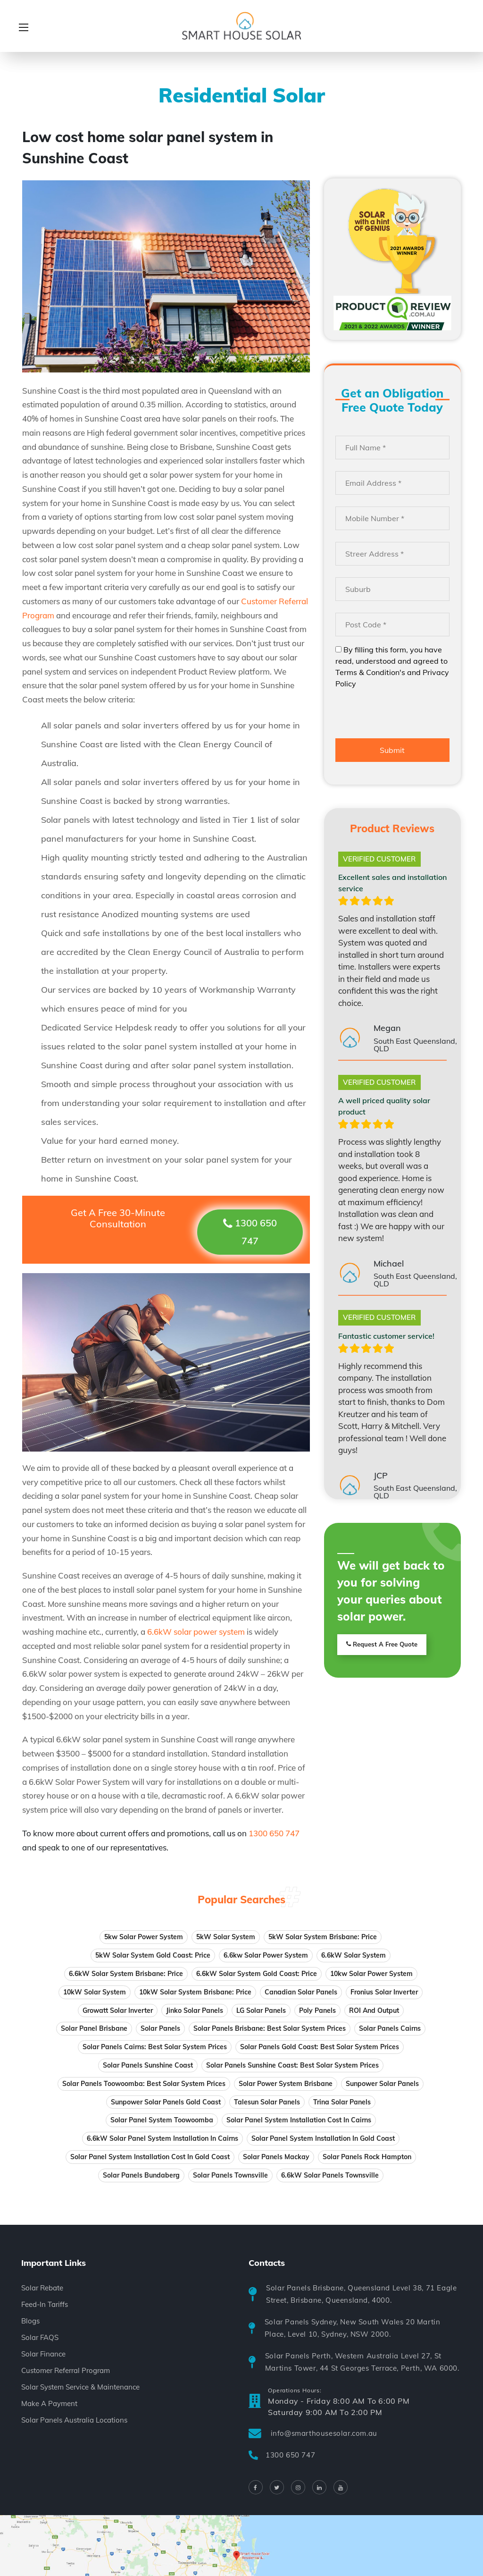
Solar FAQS (39, 2337)
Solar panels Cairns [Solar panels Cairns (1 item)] (390, 2028)
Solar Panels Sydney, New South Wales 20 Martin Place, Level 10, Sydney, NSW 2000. (353, 2328)
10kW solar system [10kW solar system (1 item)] (94, 1992)
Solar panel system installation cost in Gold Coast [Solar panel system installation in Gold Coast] (150, 2157)
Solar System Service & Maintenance (80, 2386)
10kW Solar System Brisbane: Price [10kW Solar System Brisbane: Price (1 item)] (195, 1992)
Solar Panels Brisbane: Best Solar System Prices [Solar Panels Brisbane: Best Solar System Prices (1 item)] (269, 2028)
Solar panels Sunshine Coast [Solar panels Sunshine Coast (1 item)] (148, 2065)
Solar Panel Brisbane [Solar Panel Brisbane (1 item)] (94, 2028)
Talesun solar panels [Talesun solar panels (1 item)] (267, 2102)
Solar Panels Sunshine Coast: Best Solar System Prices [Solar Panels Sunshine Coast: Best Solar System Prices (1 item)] (292, 2065)
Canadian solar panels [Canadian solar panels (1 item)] (301, 1992)
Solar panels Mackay (276, 2157)
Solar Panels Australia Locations (74, 2420)
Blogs (30, 2320)
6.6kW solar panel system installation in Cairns (162, 2138)
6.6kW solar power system (196, 1632)
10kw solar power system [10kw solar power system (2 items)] (371, 1973)
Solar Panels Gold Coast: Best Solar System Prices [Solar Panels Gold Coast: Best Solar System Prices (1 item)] (319, 2047)
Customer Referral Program (65, 2370)
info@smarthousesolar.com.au (324, 2433)
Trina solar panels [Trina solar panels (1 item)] (342, 2102)
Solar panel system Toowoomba (161, 2120)
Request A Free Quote (381, 1644)
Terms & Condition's (370, 672)
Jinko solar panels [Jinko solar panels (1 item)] (194, 2010)
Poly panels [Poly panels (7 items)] (317, 2010)
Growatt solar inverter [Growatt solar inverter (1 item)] (118, 2010)
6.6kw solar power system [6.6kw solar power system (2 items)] (266, 1955)
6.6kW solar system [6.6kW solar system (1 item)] (353, 1955)
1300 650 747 (290, 2454)
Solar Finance (43, 2353)
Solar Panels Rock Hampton (367, 2157)
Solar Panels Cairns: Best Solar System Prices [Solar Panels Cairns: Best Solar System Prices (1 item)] (155, 2047)
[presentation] (407, 715)
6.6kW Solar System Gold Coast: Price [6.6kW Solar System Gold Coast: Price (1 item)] (256, 1973)
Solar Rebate (42, 2287)
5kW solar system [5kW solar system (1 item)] (225, 1937)
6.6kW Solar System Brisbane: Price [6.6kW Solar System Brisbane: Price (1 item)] (126, 1973)
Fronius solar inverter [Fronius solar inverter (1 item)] (384, 1992)
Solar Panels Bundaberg (141, 2175)
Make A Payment (49, 2403)
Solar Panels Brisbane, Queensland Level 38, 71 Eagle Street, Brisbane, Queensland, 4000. (361, 2294)
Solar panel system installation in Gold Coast (323, 2138)
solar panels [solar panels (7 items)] (160, 2028)
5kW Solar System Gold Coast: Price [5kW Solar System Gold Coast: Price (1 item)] (152, 1955)
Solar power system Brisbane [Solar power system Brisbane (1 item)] (286, 2083)
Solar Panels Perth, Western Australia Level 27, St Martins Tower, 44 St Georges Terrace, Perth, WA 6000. (362, 2362)
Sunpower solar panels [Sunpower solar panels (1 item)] (382, 2083)
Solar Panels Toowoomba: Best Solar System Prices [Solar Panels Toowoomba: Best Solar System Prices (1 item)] (143, 2083)
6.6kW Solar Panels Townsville (330, 2175)
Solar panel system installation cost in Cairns (298, 2120)
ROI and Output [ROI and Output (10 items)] (374, 2010)
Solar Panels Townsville (230, 2175)
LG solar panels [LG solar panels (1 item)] (261, 2010)
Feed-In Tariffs (44, 2304)
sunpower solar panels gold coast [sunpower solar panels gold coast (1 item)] (166, 2102)
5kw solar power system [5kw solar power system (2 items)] (143, 1937)
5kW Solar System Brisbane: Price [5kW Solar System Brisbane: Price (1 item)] (322, 1937)
